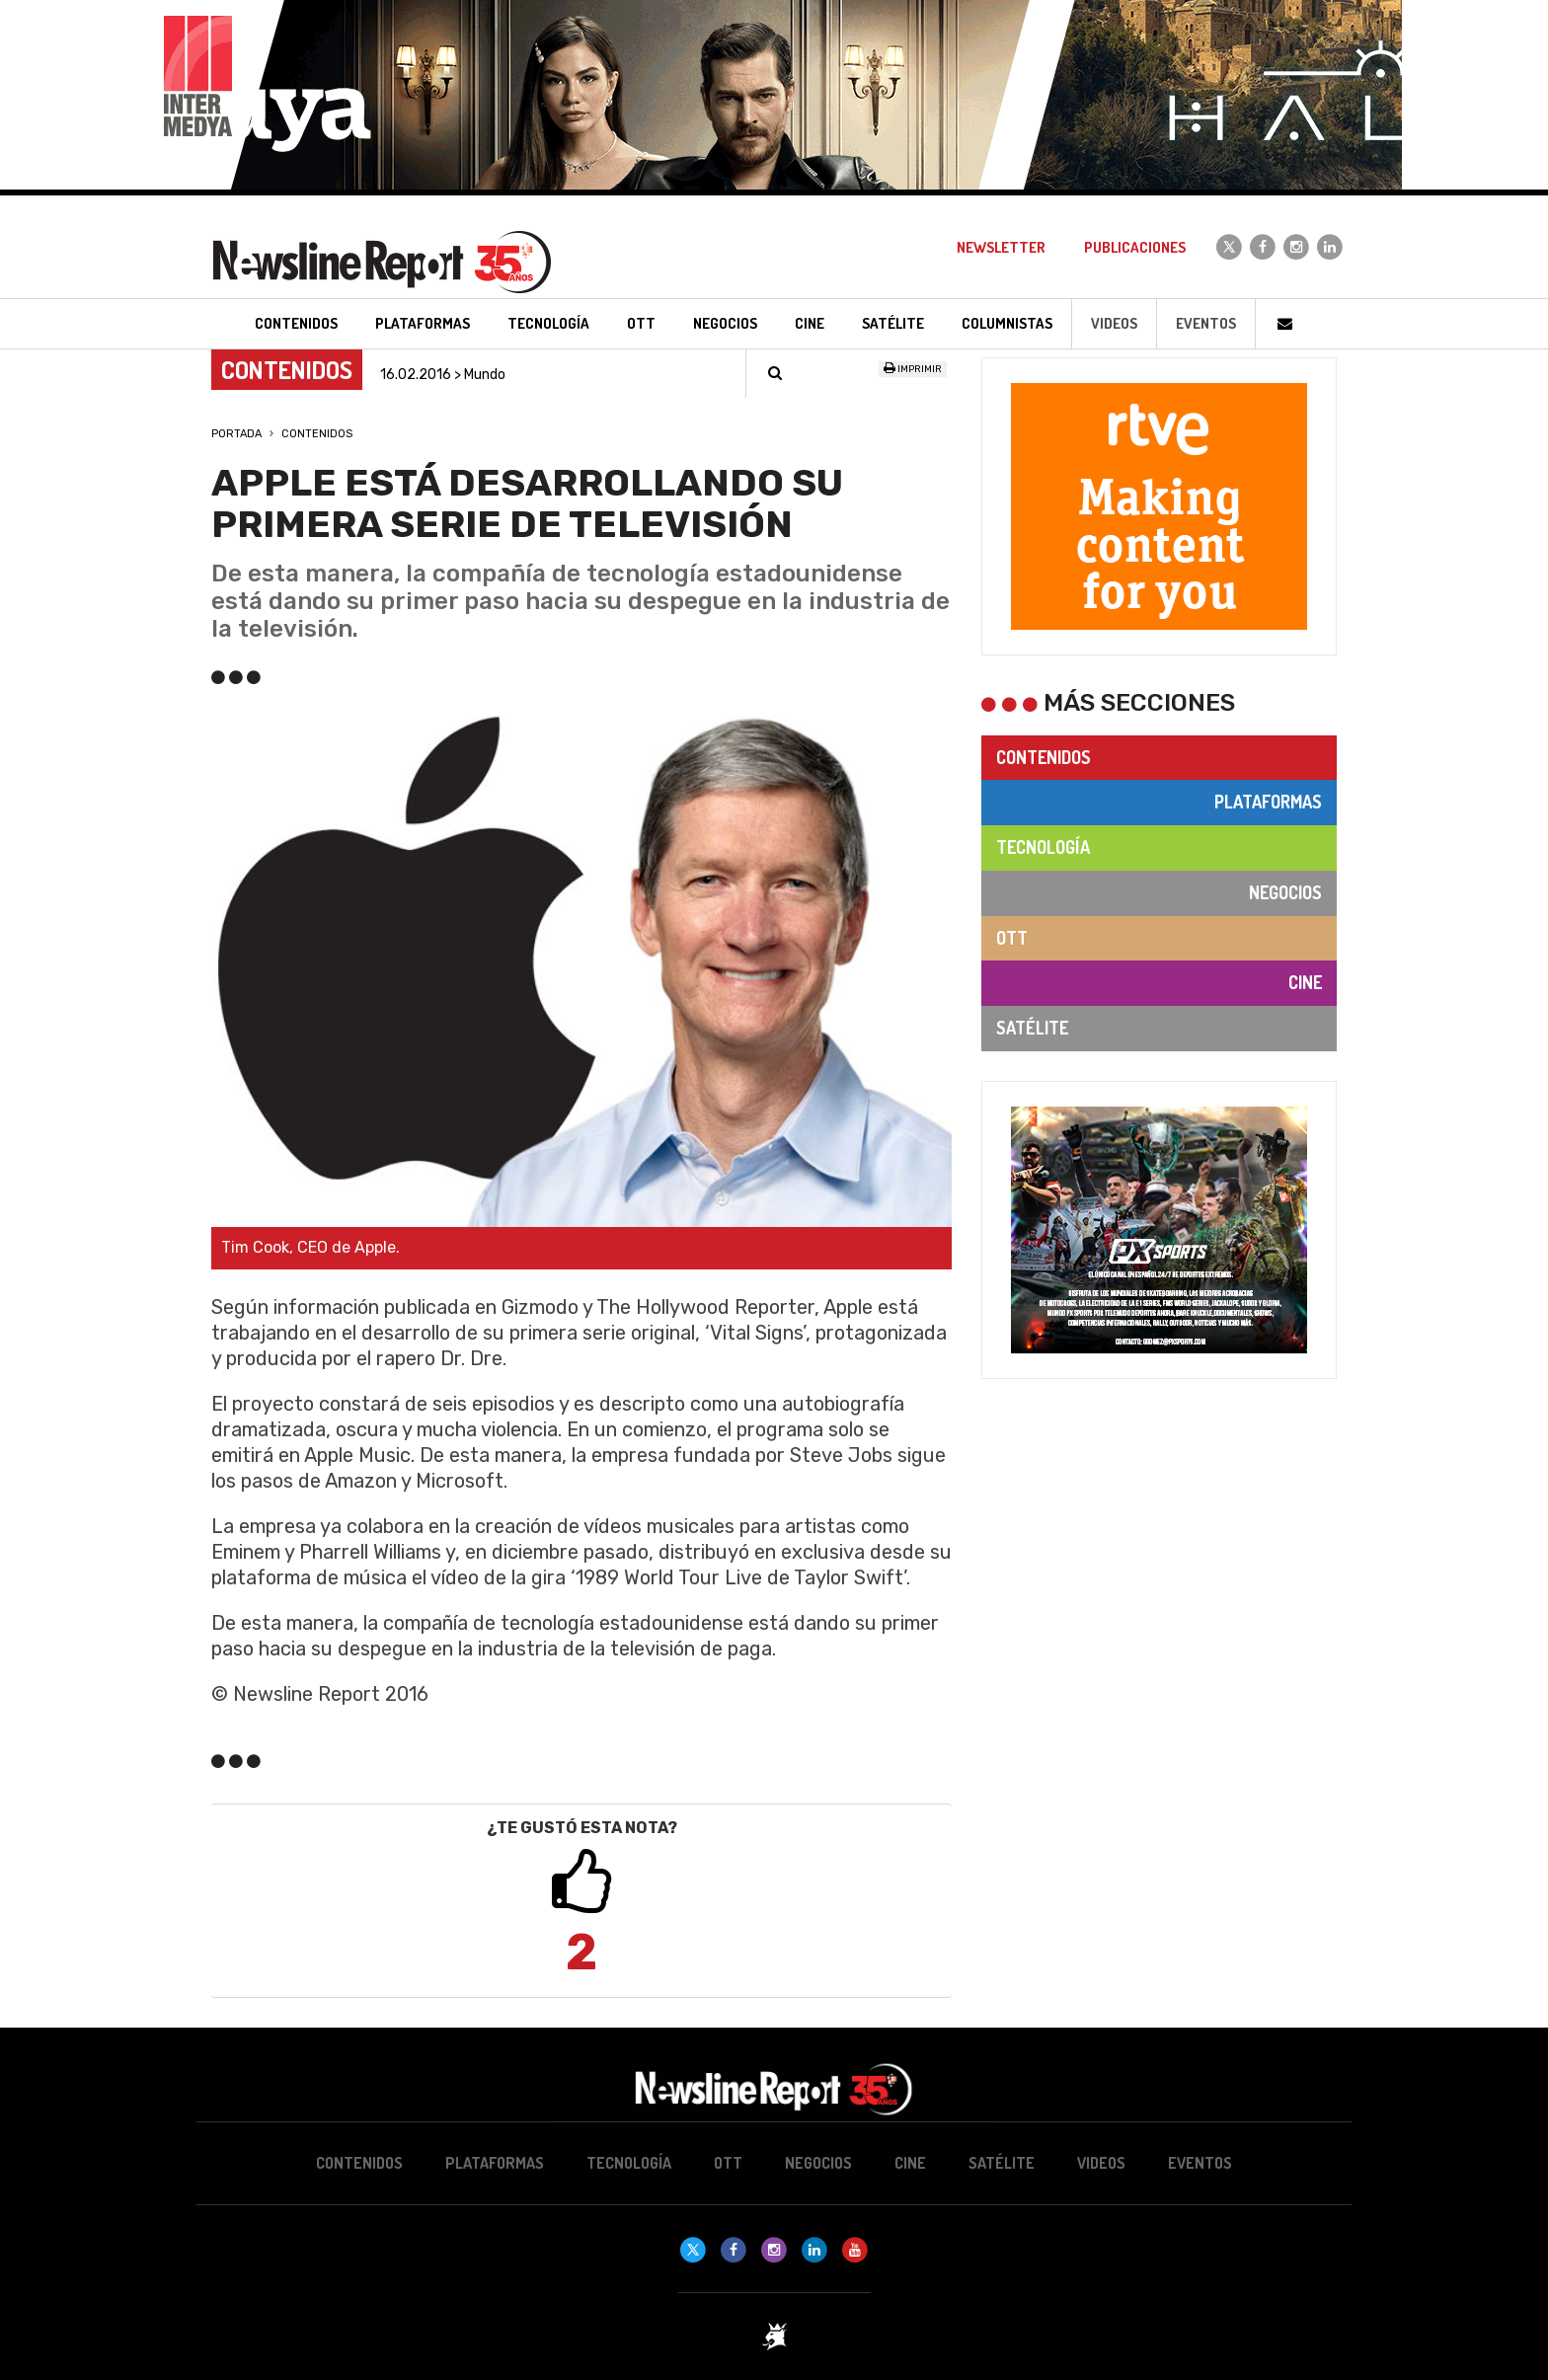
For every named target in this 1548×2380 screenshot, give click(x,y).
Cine (1305, 982)
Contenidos (316, 433)
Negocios (1285, 892)
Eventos (1206, 323)
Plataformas (1268, 801)
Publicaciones (1135, 247)
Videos (1114, 323)
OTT (1012, 938)
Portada (236, 433)
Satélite (1032, 1027)
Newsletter (1001, 247)
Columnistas (1007, 323)
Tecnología (1043, 847)
